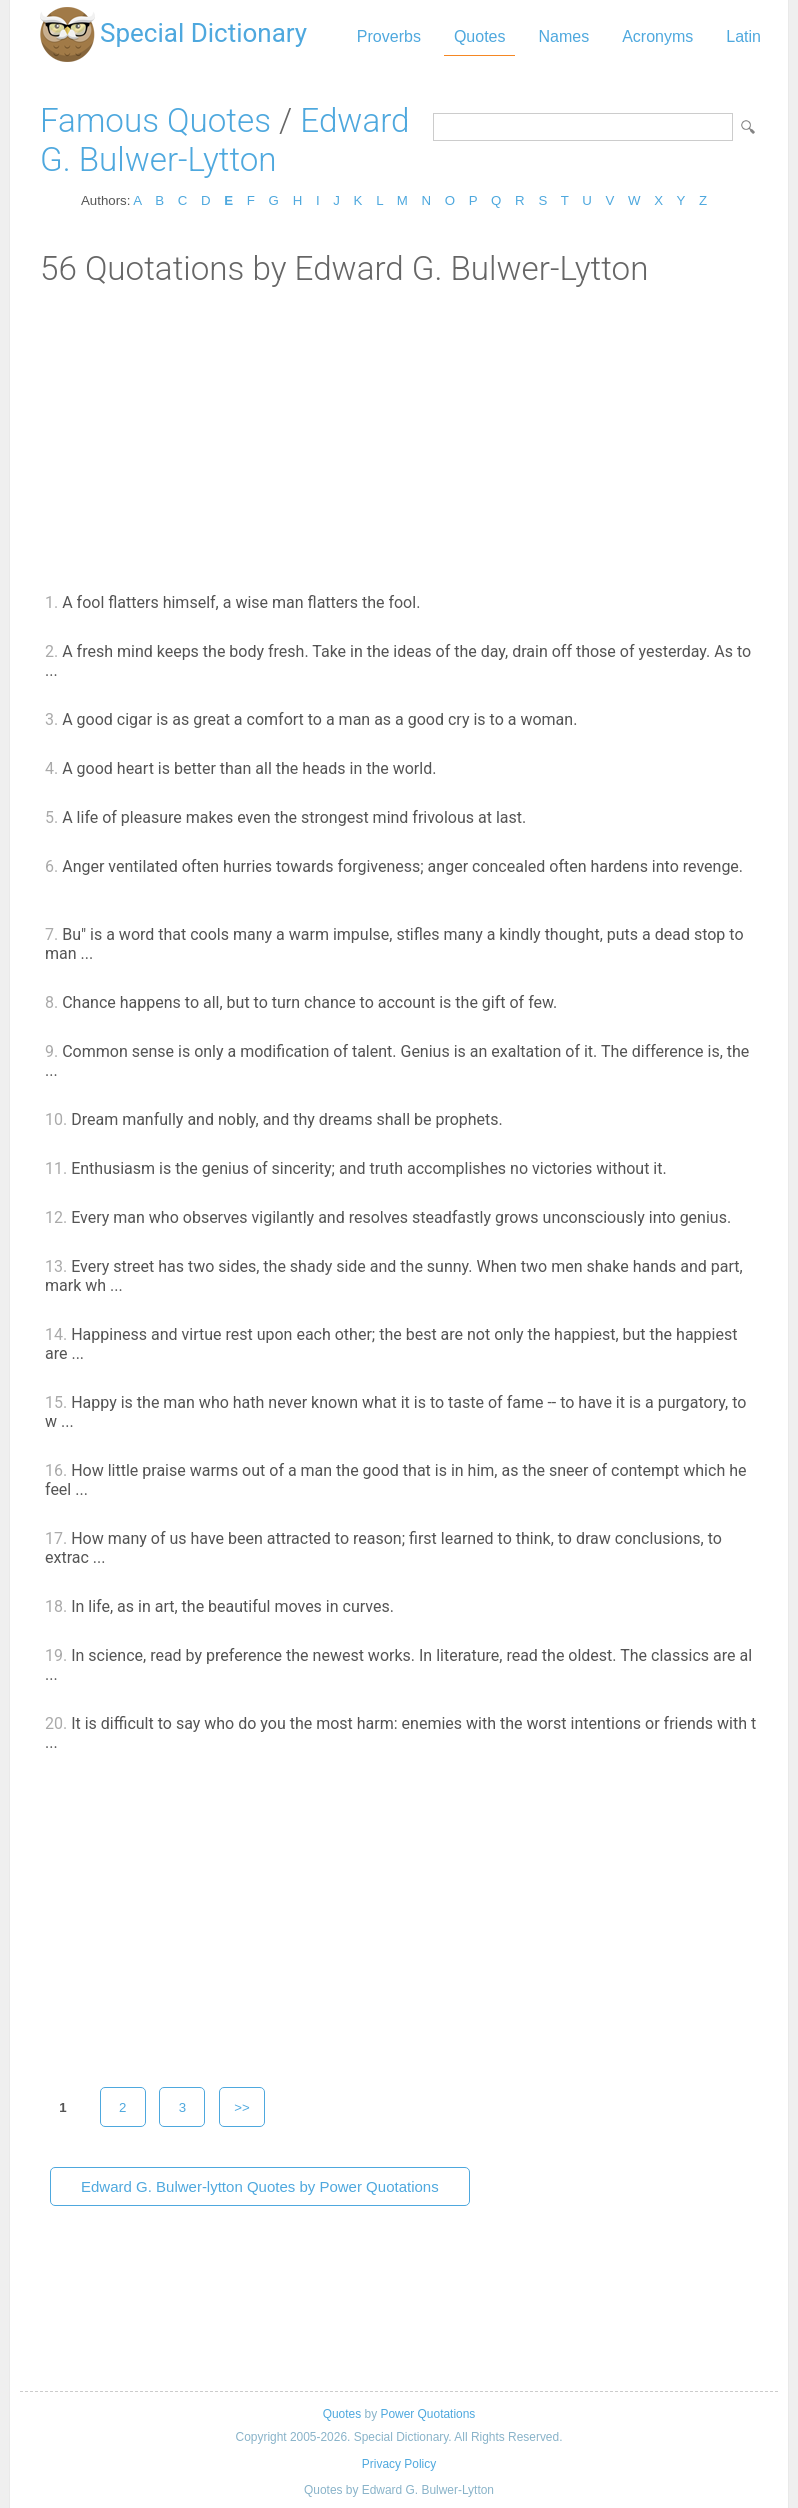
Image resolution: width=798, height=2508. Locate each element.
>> (242, 2107)
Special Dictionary (203, 33)
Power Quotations (427, 2414)
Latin (743, 36)
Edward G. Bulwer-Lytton (224, 140)
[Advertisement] (399, 438)
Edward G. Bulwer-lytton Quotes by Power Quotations (260, 2186)
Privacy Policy (399, 2464)
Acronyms (657, 36)
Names (563, 36)
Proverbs (389, 36)
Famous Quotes (155, 120)
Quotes (480, 36)
